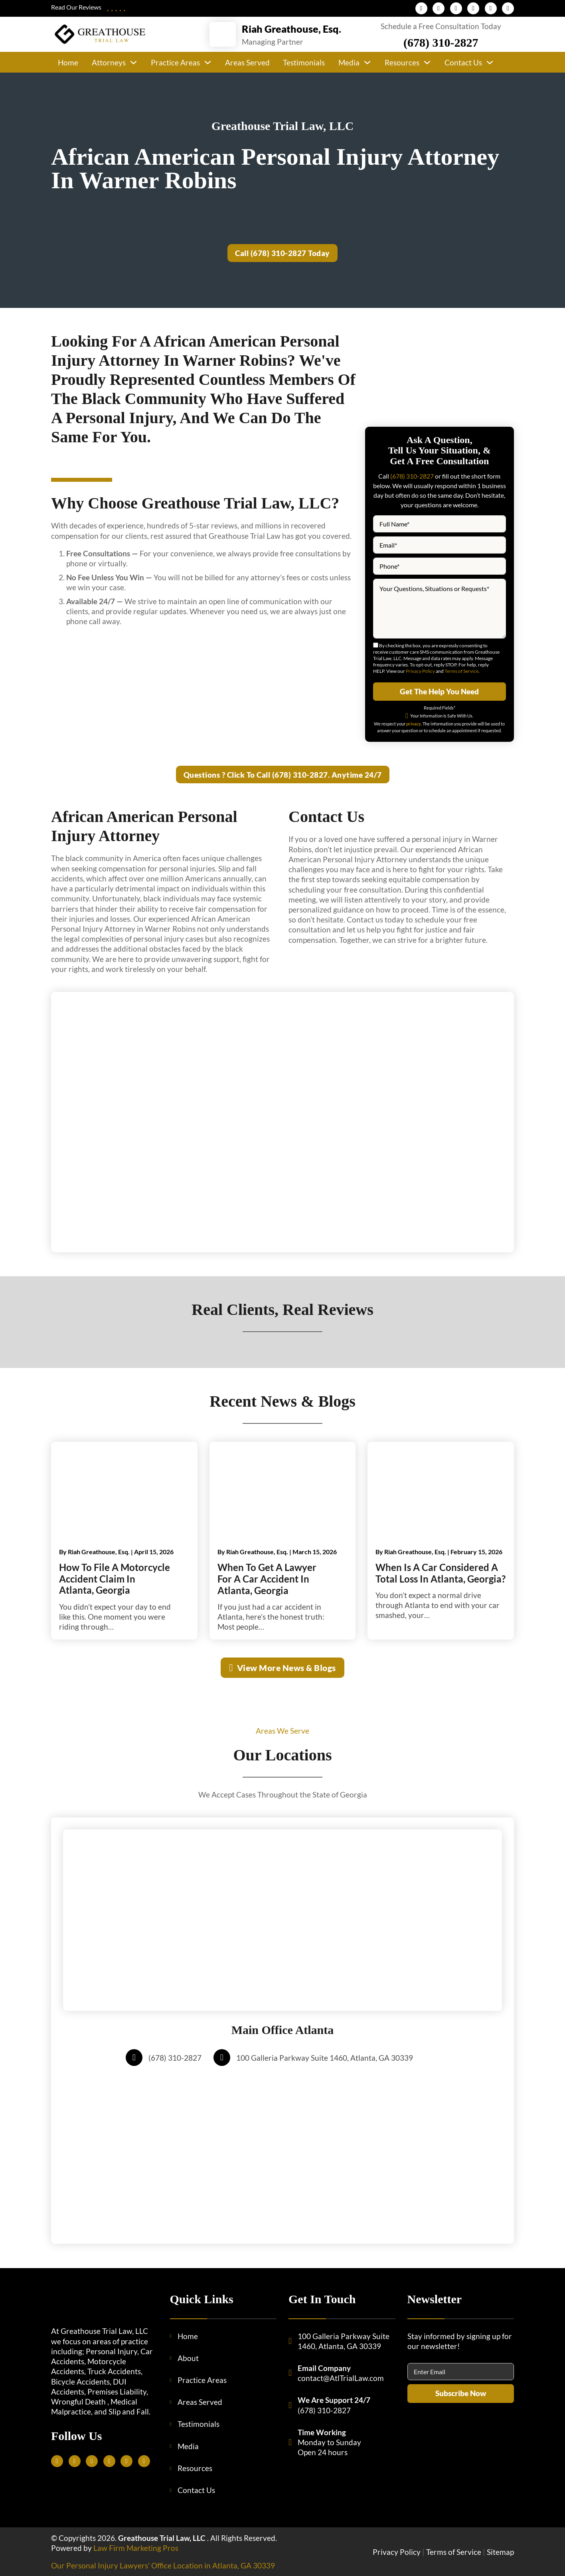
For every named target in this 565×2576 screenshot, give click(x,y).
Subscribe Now (460, 2393)
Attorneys (109, 62)
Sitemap (500, 2551)
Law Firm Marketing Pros (135, 2547)
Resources (402, 62)
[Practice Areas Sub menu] (207, 62)
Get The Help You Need (439, 691)
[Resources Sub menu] (427, 62)
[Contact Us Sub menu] (490, 62)
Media (349, 62)
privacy (413, 723)
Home (68, 62)
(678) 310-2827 (440, 42)
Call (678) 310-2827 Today (282, 253)
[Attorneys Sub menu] (133, 62)
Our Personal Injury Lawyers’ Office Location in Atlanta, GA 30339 (163, 2565)
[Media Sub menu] (367, 62)
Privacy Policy (420, 671)
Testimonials (304, 62)
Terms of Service (461, 671)
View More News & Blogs (282, 1668)
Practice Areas (175, 62)
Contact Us (463, 62)
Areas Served (247, 62)
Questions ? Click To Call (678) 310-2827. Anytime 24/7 (283, 774)
